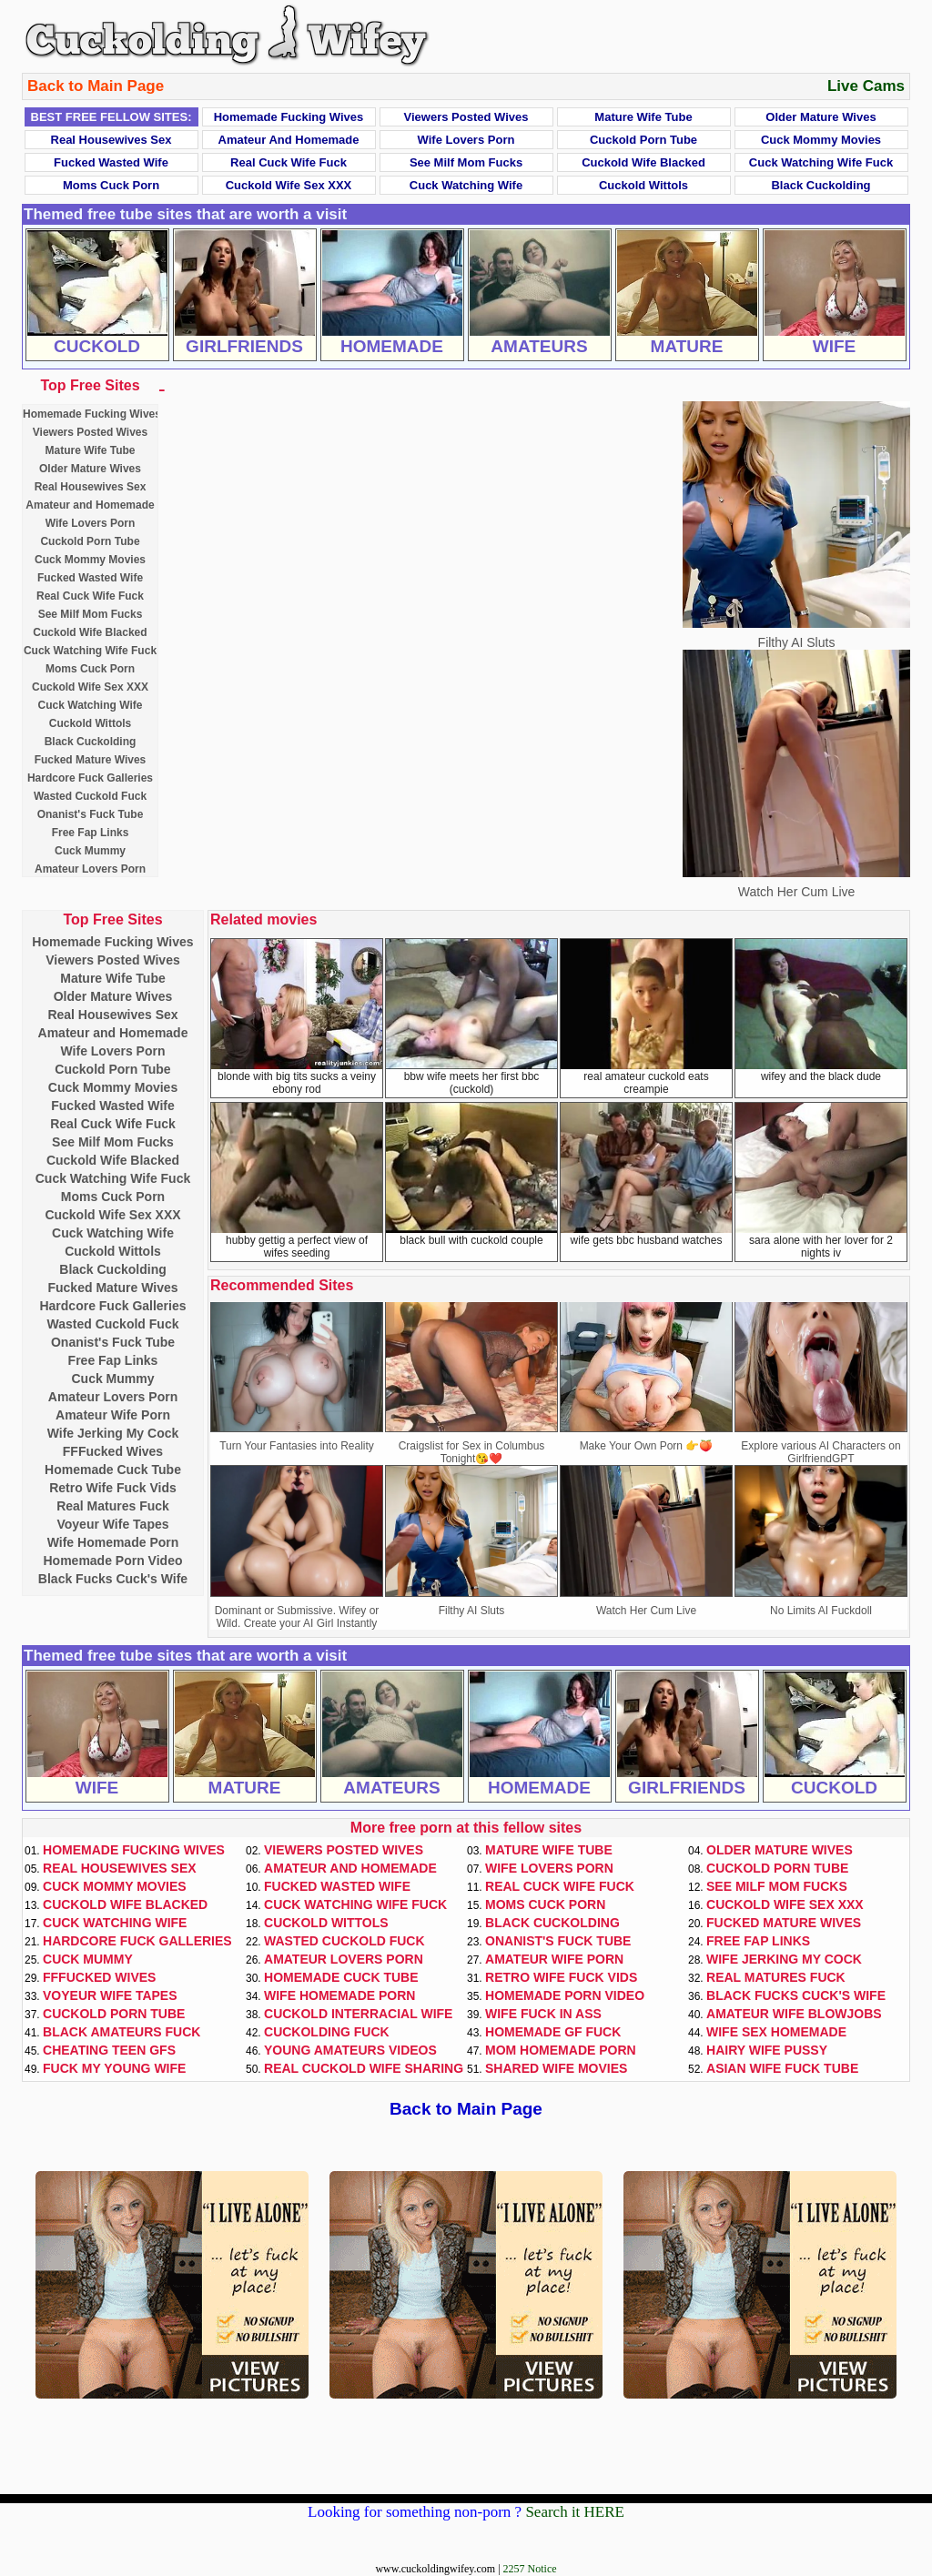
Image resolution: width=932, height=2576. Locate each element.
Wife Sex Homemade (776, 2032)
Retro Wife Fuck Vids (113, 1487)
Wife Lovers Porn (466, 139)
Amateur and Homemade (289, 139)
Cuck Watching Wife (466, 185)
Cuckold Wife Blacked (643, 162)
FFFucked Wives (113, 1451)
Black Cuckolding (820, 185)
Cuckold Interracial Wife (358, 2013)
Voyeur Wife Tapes (112, 1524)
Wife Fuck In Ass (543, 2013)
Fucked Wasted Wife (111, 162)
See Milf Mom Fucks (466, 162)
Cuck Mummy (90, 850)
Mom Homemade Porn (560, 2050)
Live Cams (866, 86)
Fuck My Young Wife (114, 2068)
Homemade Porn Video (112, 1560)
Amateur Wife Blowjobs (794, 2013)
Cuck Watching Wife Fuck (821, 162)
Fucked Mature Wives (91, 759)
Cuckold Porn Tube (643, 139)
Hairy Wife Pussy (766, 2050)
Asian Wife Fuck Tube (782, 2068)
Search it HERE (574, 2511)
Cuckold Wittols (643, 185)
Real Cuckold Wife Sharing (363, 2068)
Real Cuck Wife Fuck (288, 162)
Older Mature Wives (820, 117)
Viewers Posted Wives (466, 117)
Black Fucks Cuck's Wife (112, 1578)
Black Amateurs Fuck (121, 2032)
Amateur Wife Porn (113, 1415)
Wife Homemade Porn (113, 1542)
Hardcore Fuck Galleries (90, 778)
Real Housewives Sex (111, 139)
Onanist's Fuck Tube (90, 814)
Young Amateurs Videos (350, 2050)
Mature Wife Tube (643, 117)
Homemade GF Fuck (553, 2032)
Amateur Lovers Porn (90, 869)
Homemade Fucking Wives (289, 117)
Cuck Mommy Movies (821, 139)
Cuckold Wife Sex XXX (289, 185)
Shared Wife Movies (556, 2068)
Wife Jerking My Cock (113, 1433)
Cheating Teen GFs (109, 2050)
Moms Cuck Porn (111, 185)
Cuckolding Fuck (327, 2032)
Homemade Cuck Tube (113, 1469)
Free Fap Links (90, 832)
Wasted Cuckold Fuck (90, 796)
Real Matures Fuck (112, 1506)
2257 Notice (530, 2568)
